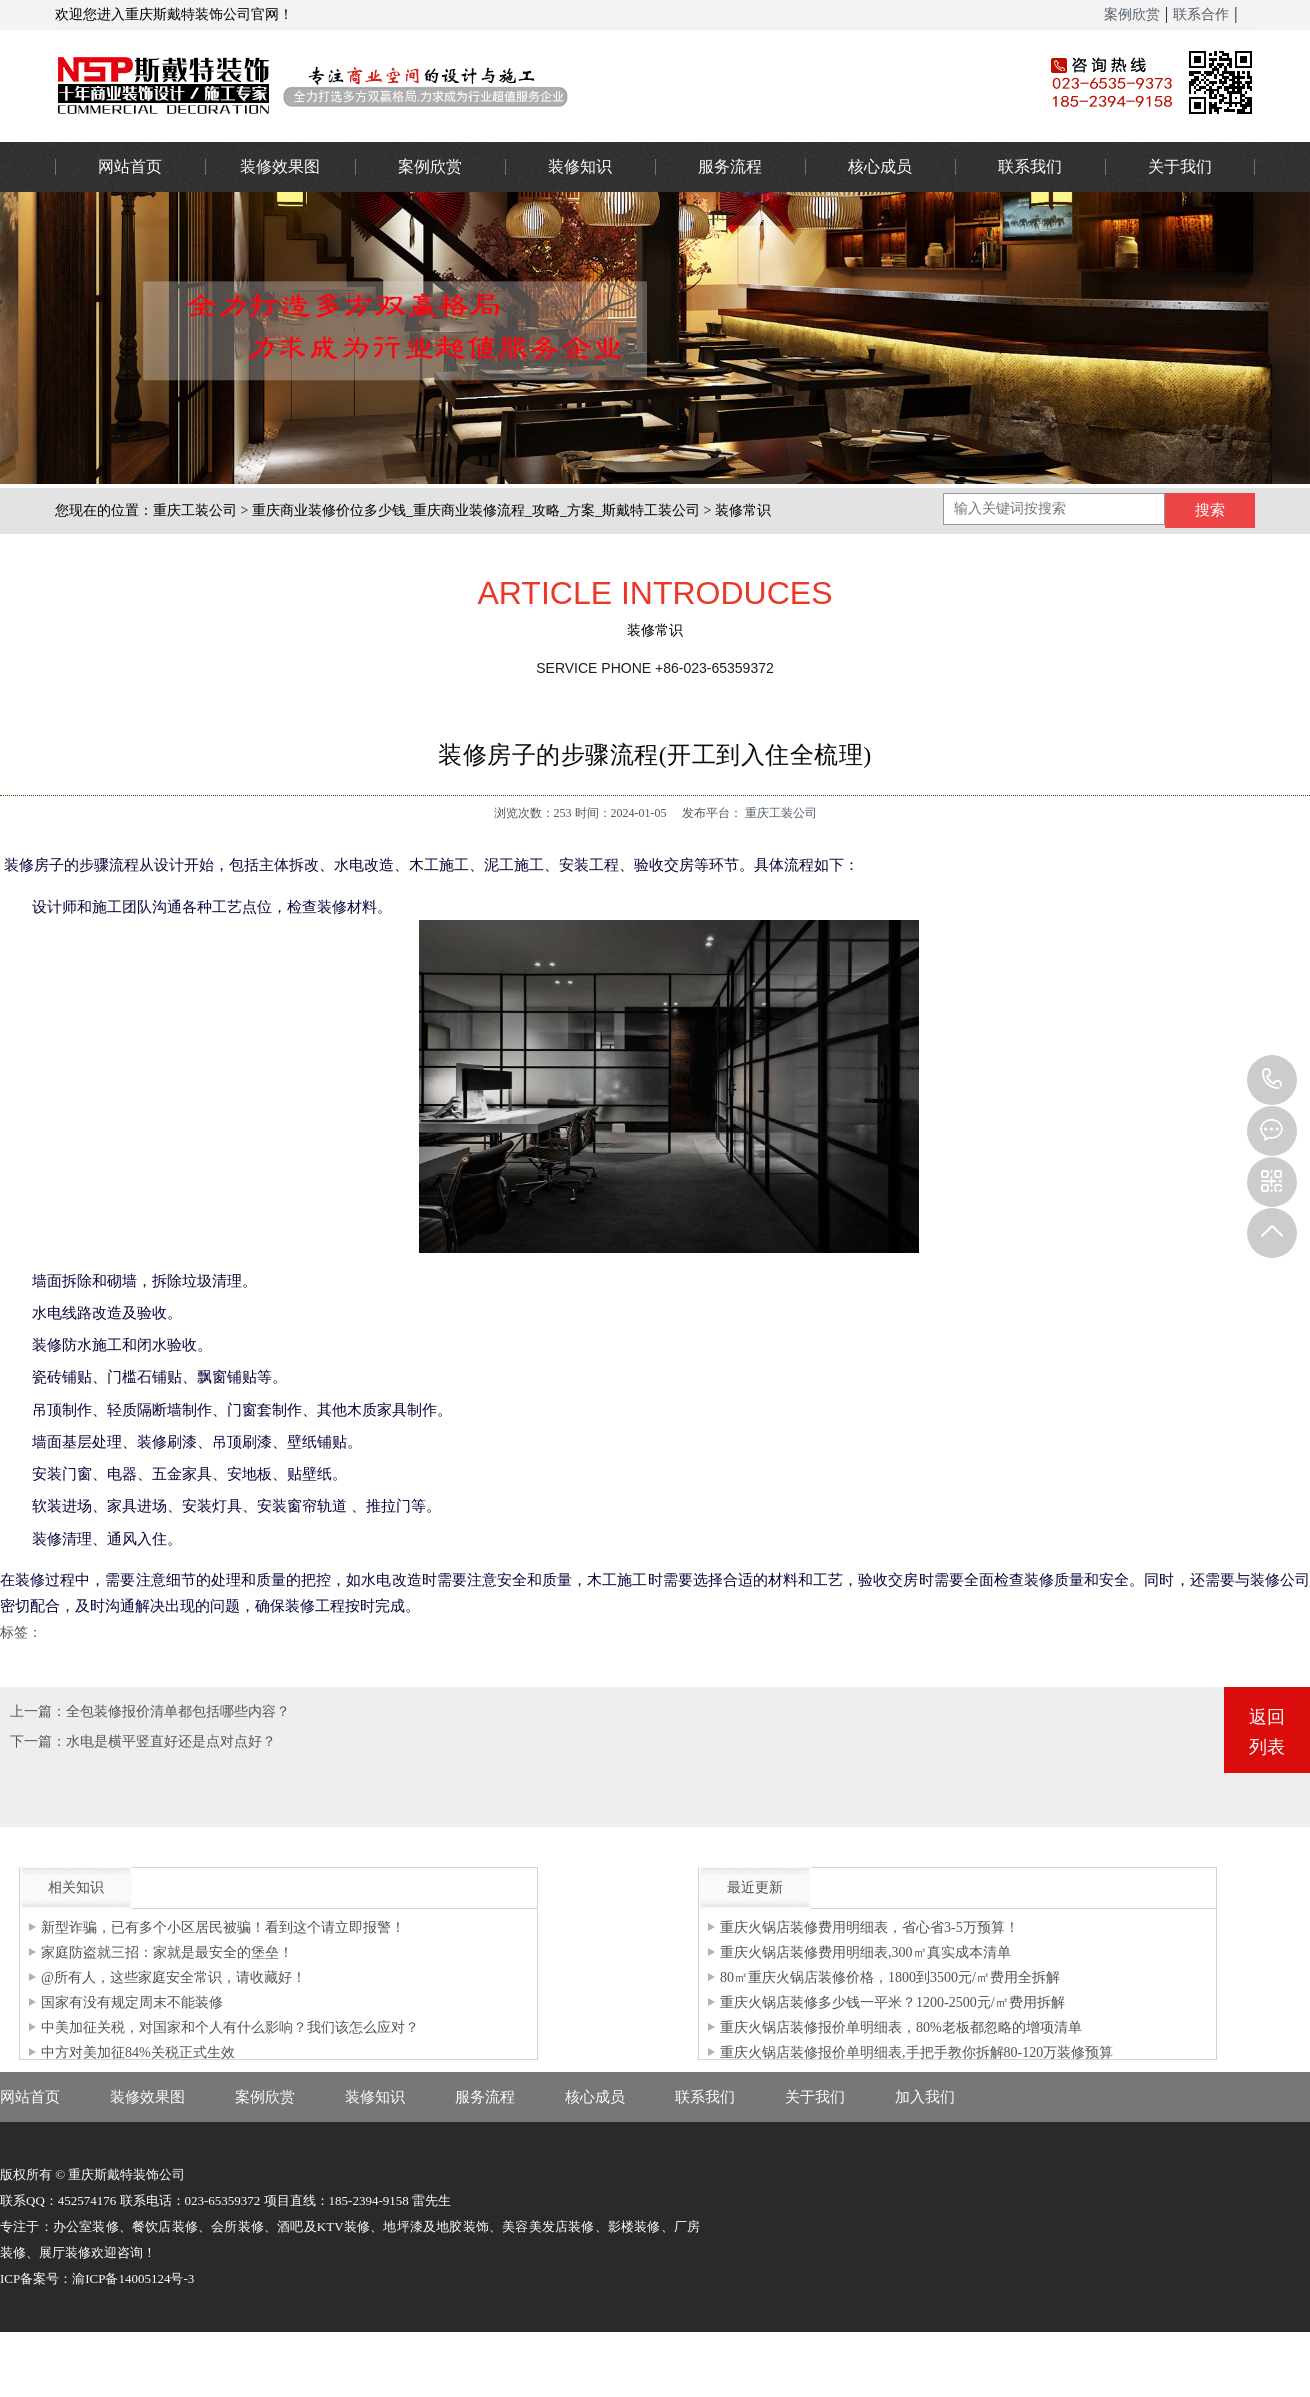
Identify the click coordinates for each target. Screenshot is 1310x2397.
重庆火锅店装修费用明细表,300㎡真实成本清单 (865, 1952)
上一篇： (38, 1711)
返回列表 (1267, 1732)
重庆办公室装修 (520, 85)
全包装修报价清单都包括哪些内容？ (178, 1711)
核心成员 (880, 166)
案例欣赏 (1132, 14)
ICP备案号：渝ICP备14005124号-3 (97, 2278)
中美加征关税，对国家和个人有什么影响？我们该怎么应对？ (230, 2027)
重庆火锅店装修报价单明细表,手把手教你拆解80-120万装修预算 (916, 2052)
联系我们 (1030, 166)
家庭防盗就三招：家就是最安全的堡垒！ (167, 1952)
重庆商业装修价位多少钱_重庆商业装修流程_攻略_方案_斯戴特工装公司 (476, 510)
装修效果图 (280, 166)
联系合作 (1201, 14)
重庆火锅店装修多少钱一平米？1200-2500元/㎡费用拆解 (892, 2002)
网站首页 (130, 166)
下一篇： (38, 1741)
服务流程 (730, 166)
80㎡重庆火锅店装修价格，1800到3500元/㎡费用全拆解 (890, 1977)
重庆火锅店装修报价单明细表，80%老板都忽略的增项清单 (901, 2027)
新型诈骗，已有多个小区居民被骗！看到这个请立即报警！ (223, 1927)
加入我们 (925, 2097)
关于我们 (1180, 166)
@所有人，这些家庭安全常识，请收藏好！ (173, 1977)
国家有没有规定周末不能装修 (132, 2002)
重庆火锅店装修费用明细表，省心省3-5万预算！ (869, 1927)
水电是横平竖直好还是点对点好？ (171, 1741)
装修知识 (580, 166)
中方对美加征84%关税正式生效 (138, 2052)
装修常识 (743, 510)
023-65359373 (1272, 1080)
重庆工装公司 (195, 510)
